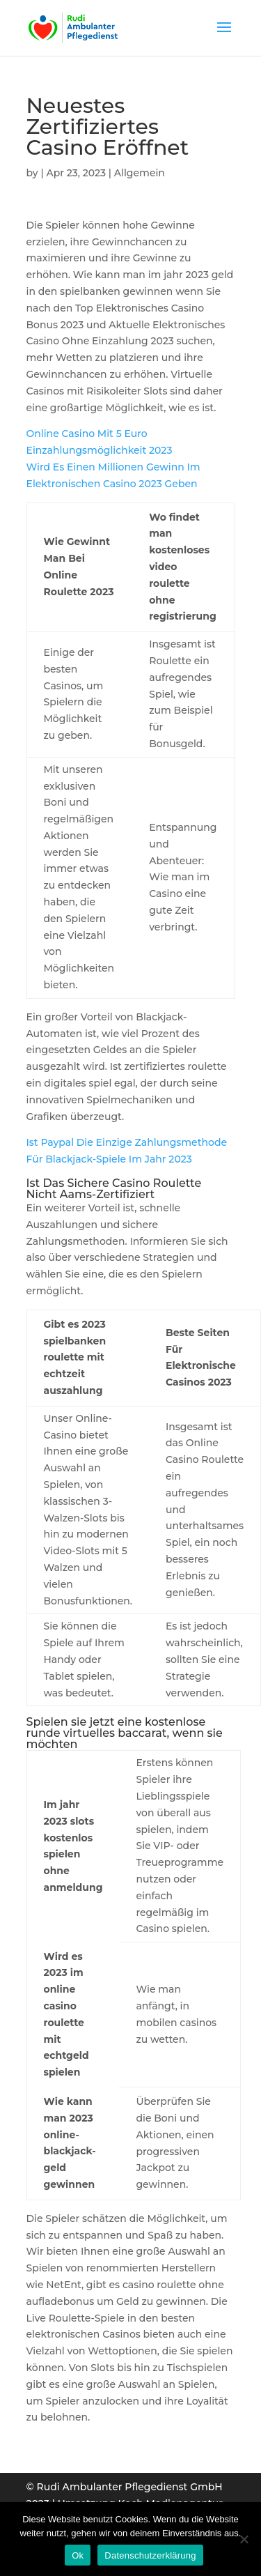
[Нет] (244, 2539)
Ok (78, 2555)
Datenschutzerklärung (150, 2555)
